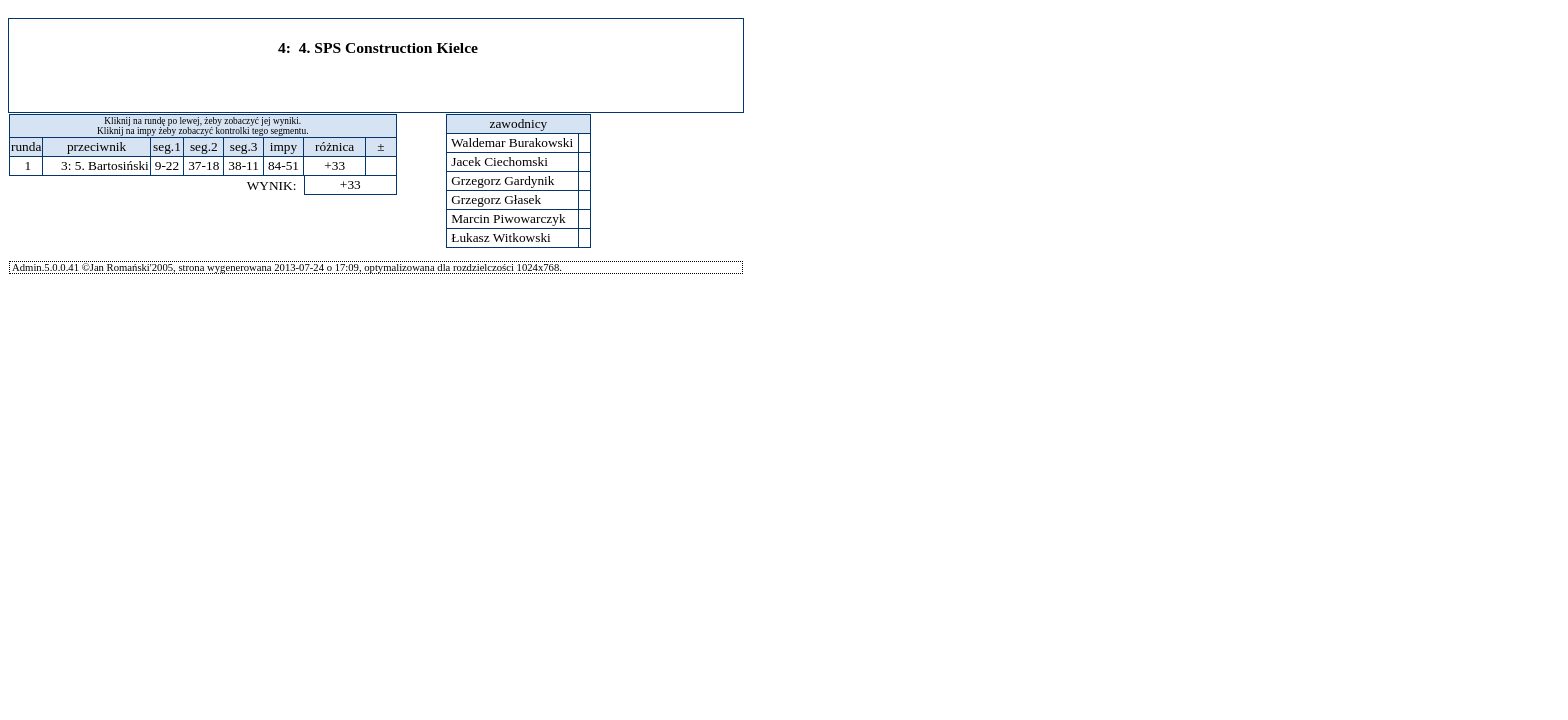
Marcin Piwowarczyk (508, 218)
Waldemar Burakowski (512, 142)
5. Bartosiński (112, 165)
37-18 (203, 165)
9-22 (167, 165)
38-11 (243, 165)
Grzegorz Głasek (496, 199)
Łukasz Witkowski (501, 237)
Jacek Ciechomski (499, 161)
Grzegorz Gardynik (503, 180)
